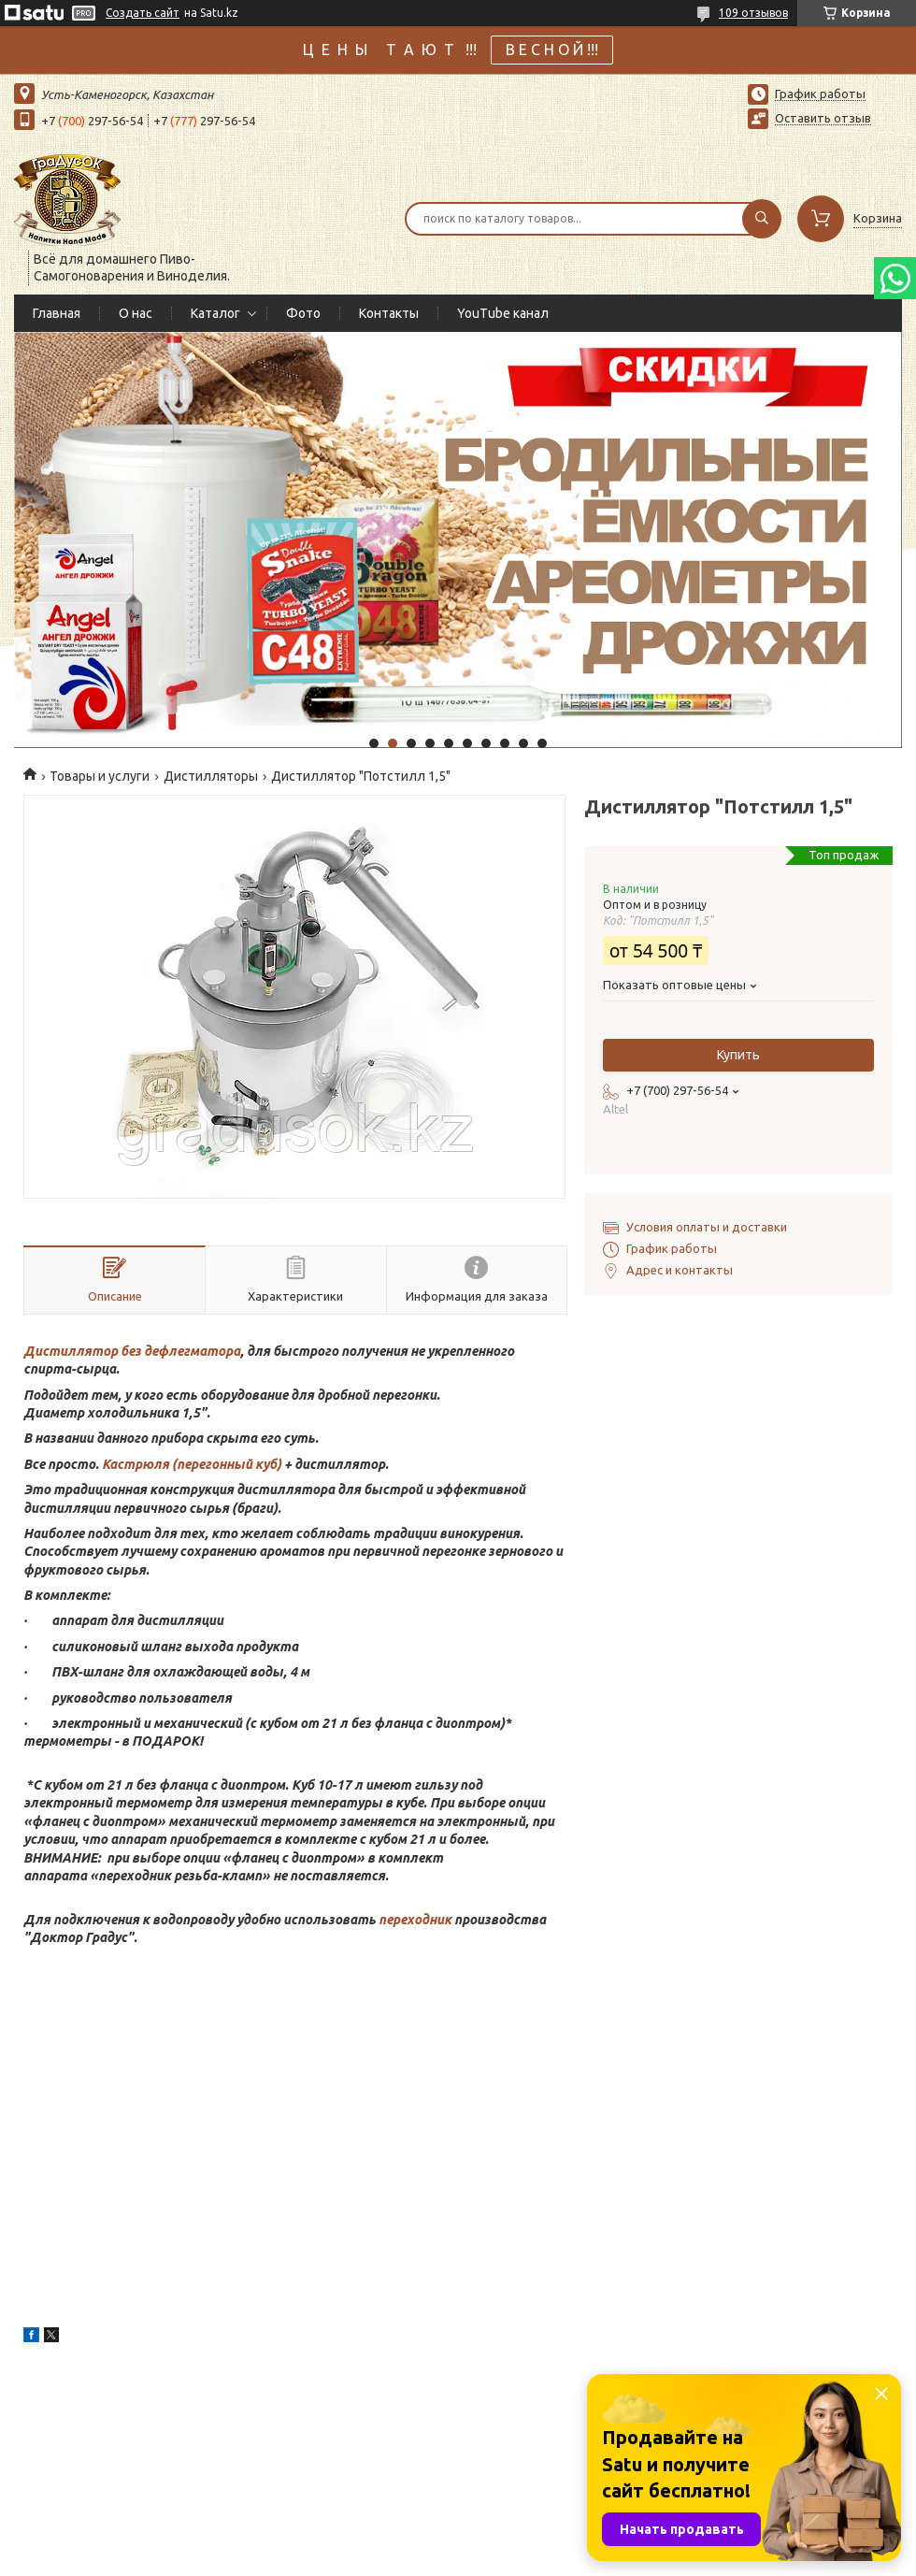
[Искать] (761, 218)
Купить (738, 1054)
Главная (56, 313)
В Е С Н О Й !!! (552, 49)
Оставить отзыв (823, 117)
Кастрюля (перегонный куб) (193, 1464)
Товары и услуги (100, 776)
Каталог (215, 313)
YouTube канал (503, 313)
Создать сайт (142, 13)
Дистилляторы (211, 776)
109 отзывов (753, 13)
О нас (135, 313)
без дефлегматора (179, 1351)
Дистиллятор (70, 1351)
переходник (415, 1919)
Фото (303, 313)
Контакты (389, 313)
